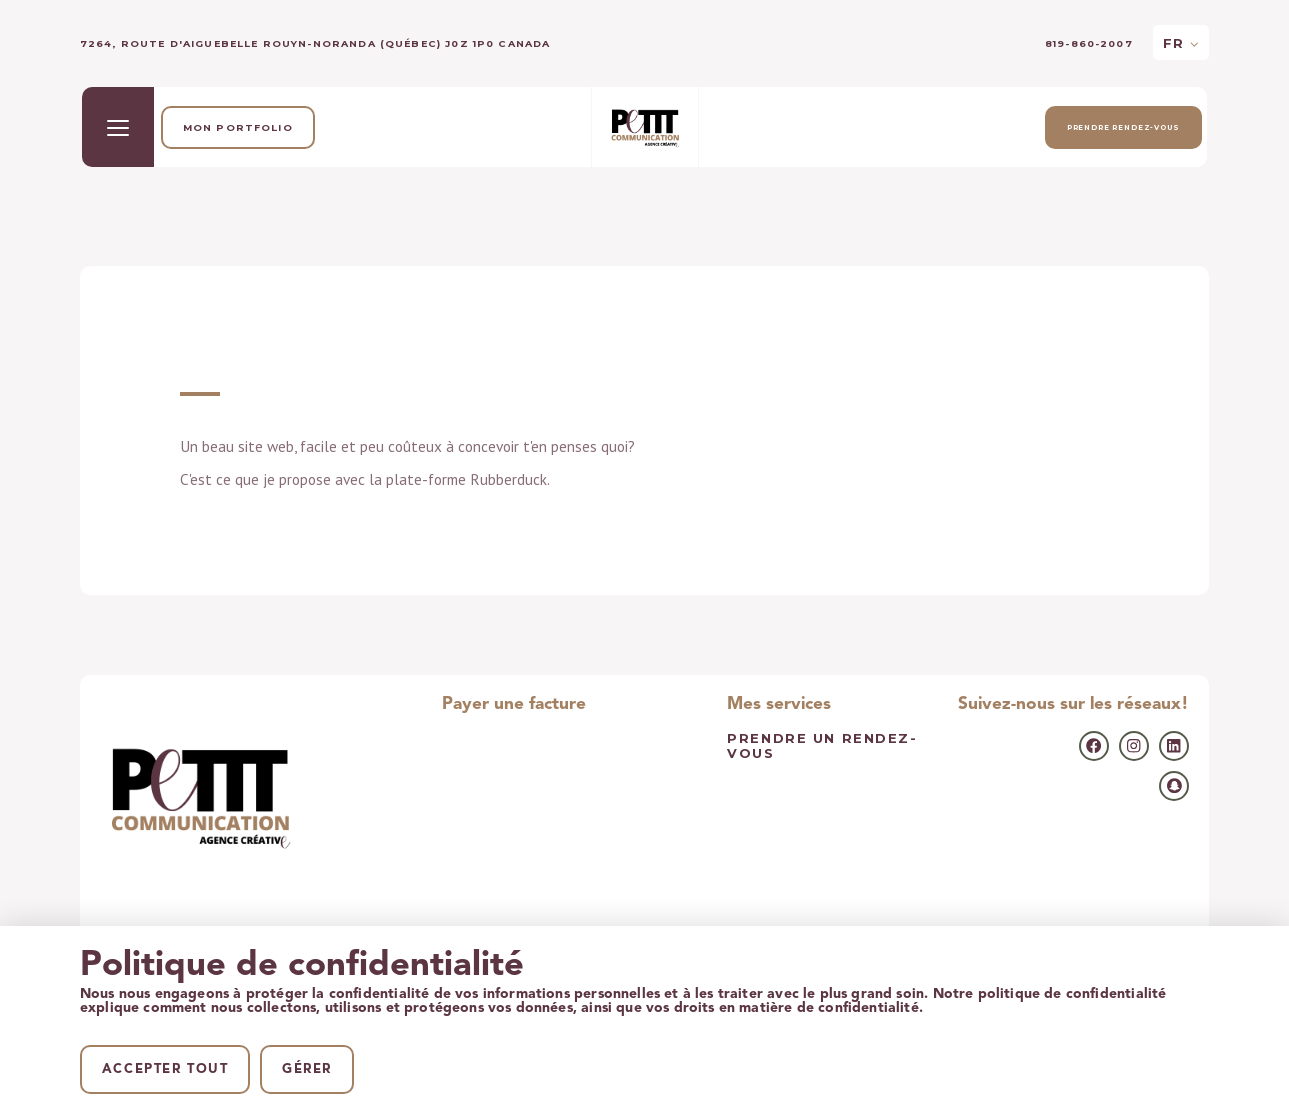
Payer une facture (514, 704)
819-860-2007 (1089, 43)
